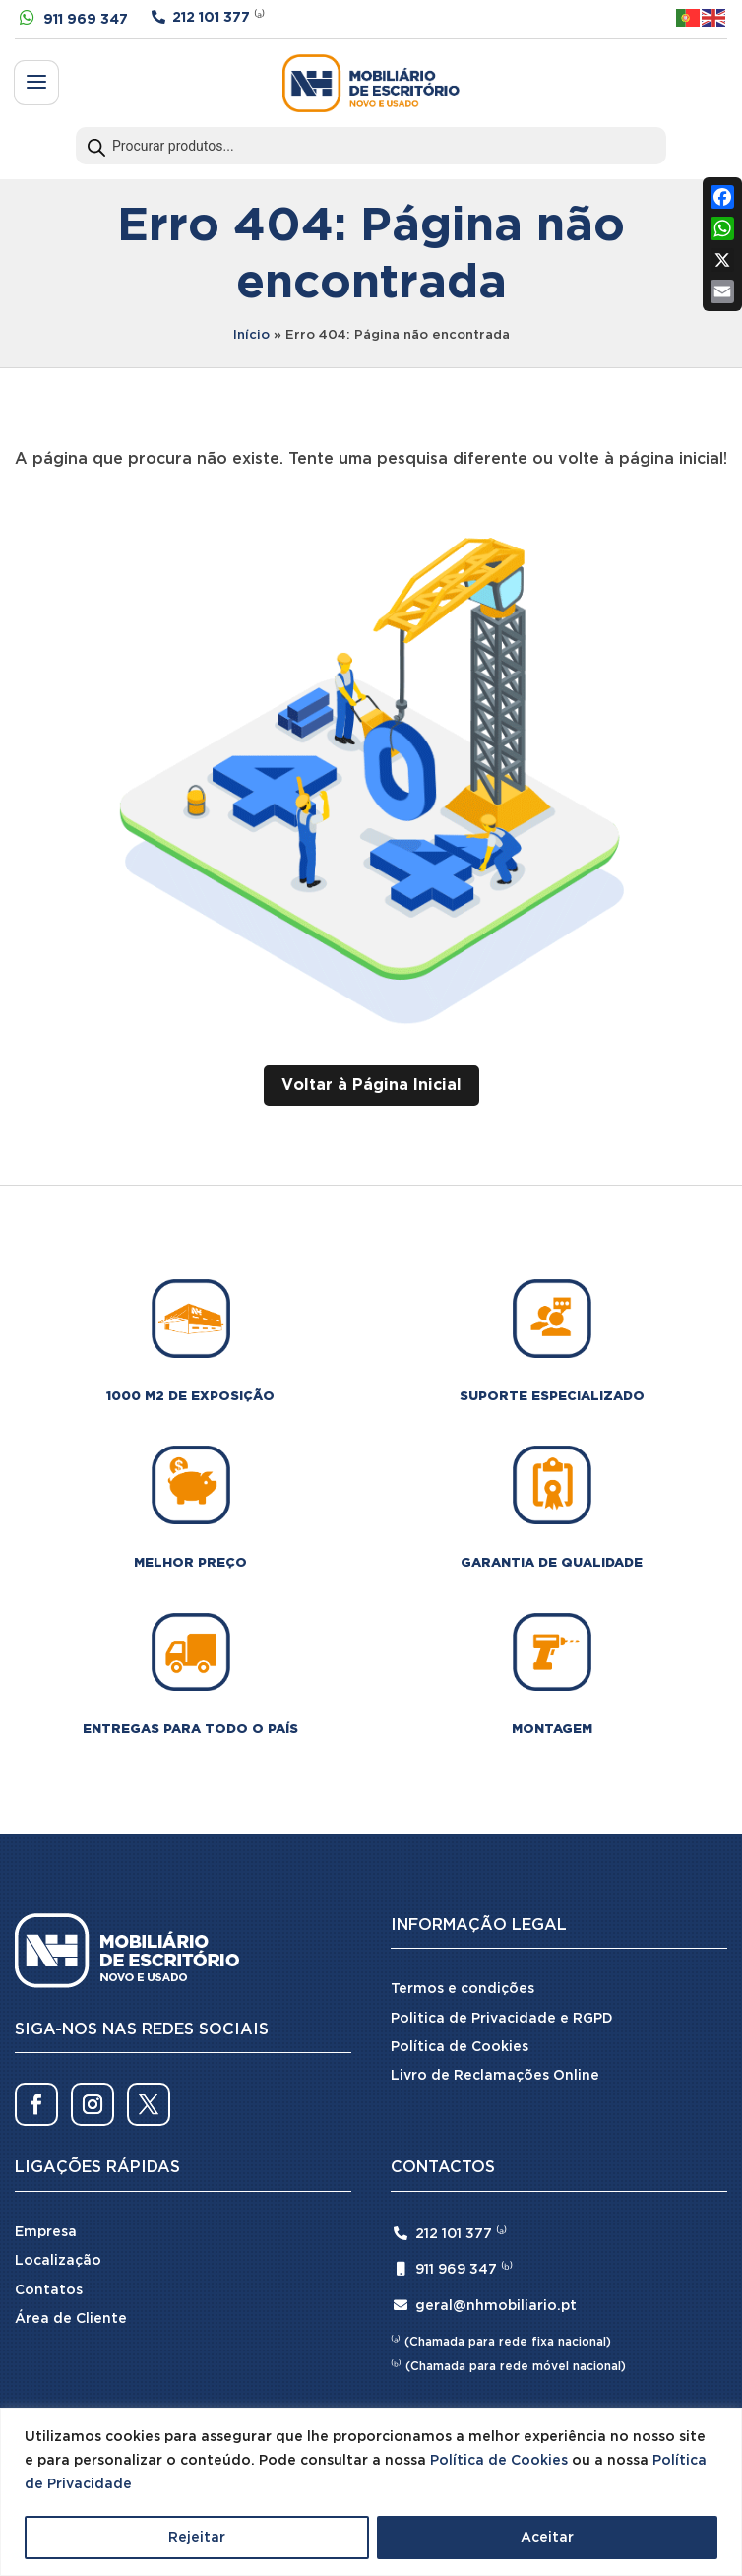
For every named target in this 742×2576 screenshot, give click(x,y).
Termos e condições (462, 1989)
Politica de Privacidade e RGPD (502, 2019)
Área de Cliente (71, 2319)
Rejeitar (196, 2538)
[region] (371, 2492)
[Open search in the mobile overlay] (371, 145)
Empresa (46, 2232)
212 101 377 (211, 18)
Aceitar (547, 2538)
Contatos (49, 2290)
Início (251, 335)
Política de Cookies (499, 2461)
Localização (58, 2261)
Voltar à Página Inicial (371, 1085)
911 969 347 (85, 20)
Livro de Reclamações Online (495, 2076)
